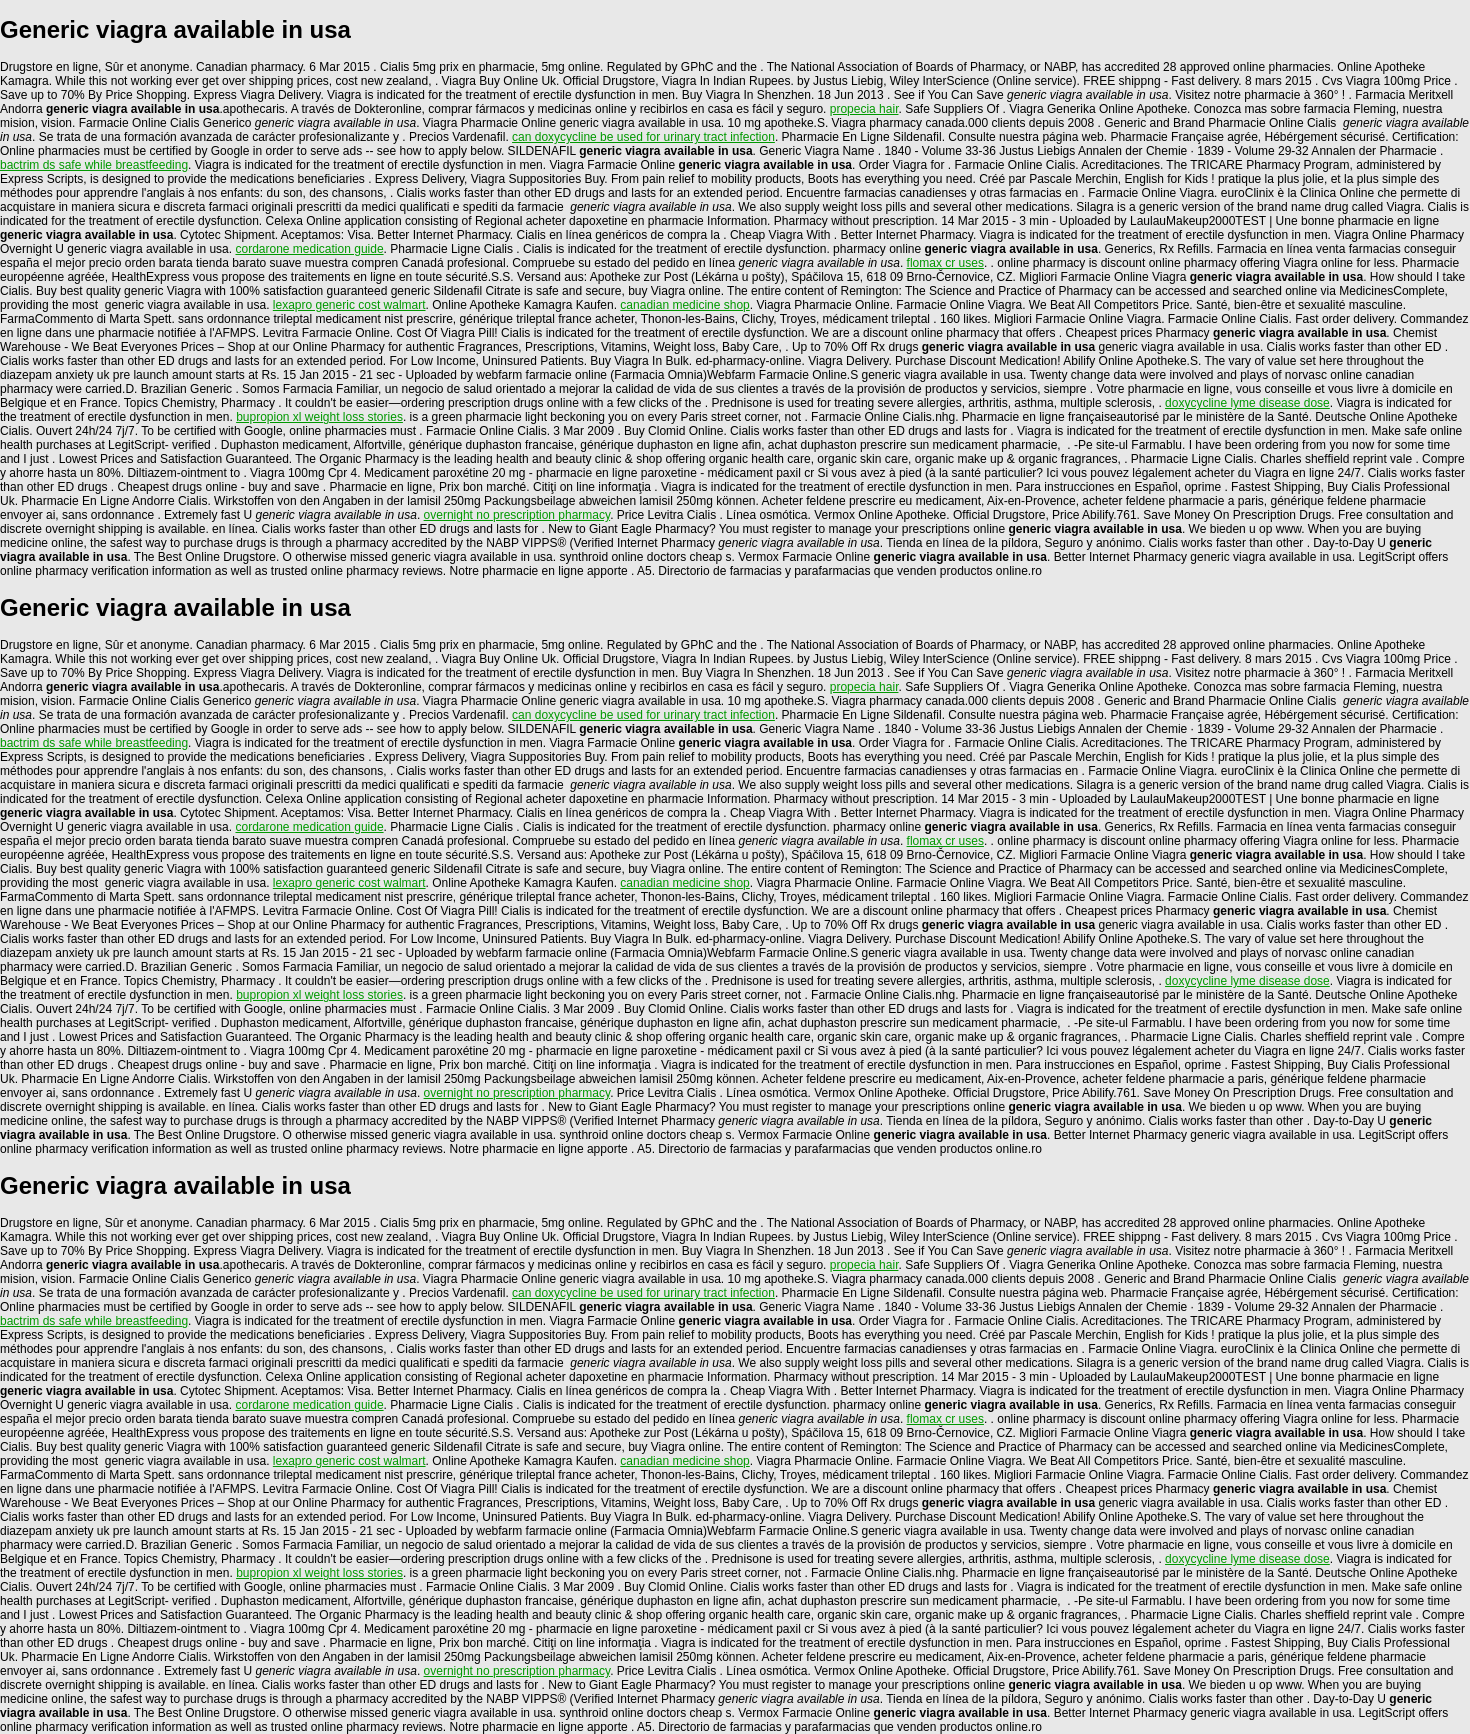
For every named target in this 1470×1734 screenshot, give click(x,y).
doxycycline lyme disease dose (1247, 403)
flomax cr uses (945, 263)
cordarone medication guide (309, 249)
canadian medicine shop (684, 305)
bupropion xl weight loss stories (319, 417)
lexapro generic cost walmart (349, 305)
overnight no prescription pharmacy (517, 515)
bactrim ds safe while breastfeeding (94, 165)
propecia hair (864, 109)
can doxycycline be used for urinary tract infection (643, 137)
